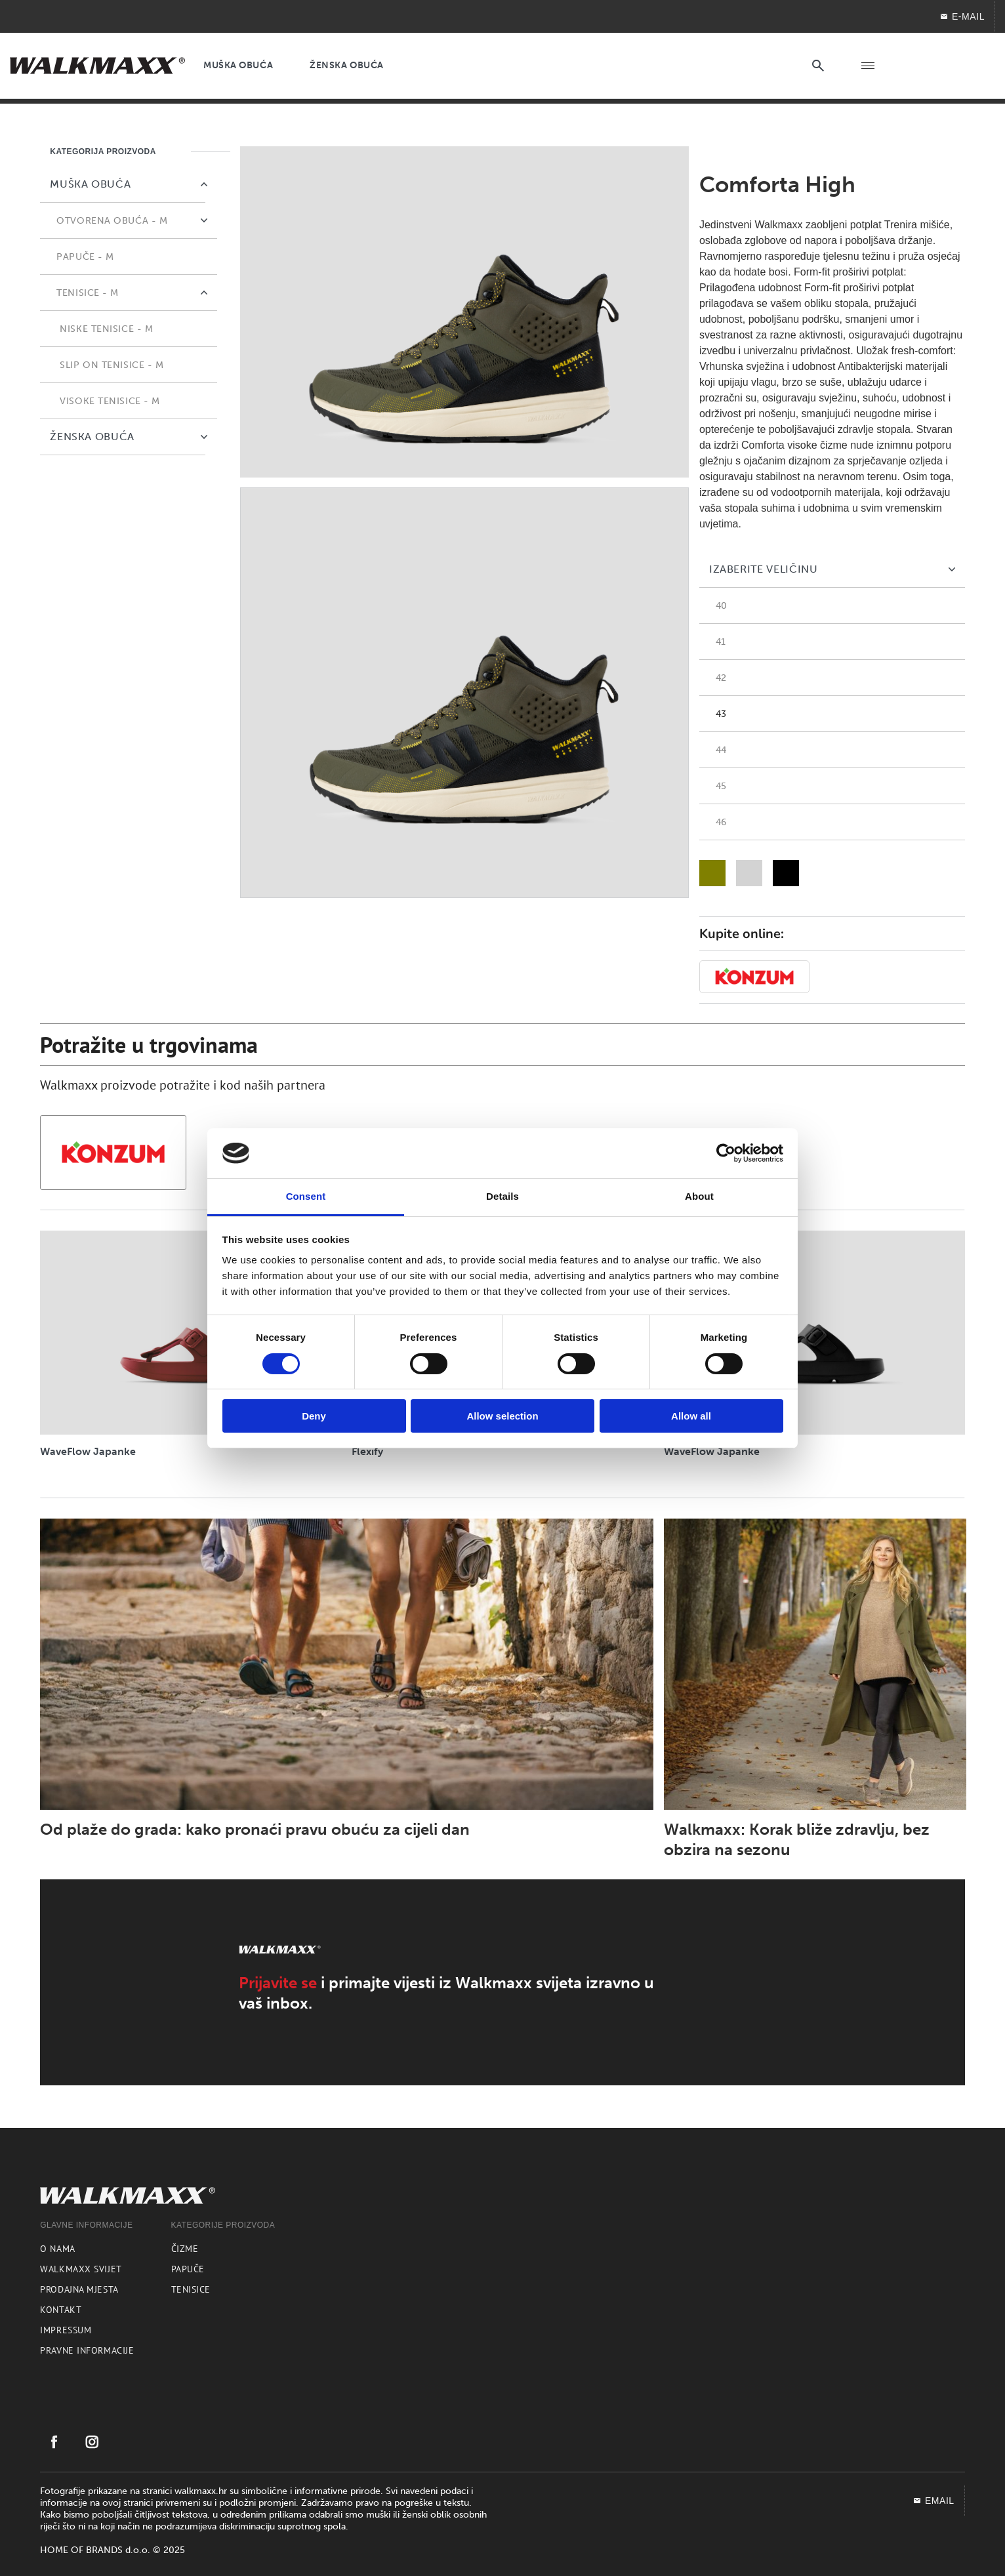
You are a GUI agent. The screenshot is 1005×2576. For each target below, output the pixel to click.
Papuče (188, 2269)
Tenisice (191, 2289)
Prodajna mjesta (79, 2289)
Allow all (691, 1415)
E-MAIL (962, 16)
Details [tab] (502, 1196)
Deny (314, 1415)
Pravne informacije (87, 2350)
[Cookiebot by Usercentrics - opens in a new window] (725, 1153)
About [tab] (699, 1196)
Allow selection (502, 1415)
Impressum (65, 2330)
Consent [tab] (306, 1196)
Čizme (185, 2249)
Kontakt (60, 2310)
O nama (57, 2249)
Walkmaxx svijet (80, 2269)
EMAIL (933, 2500)
